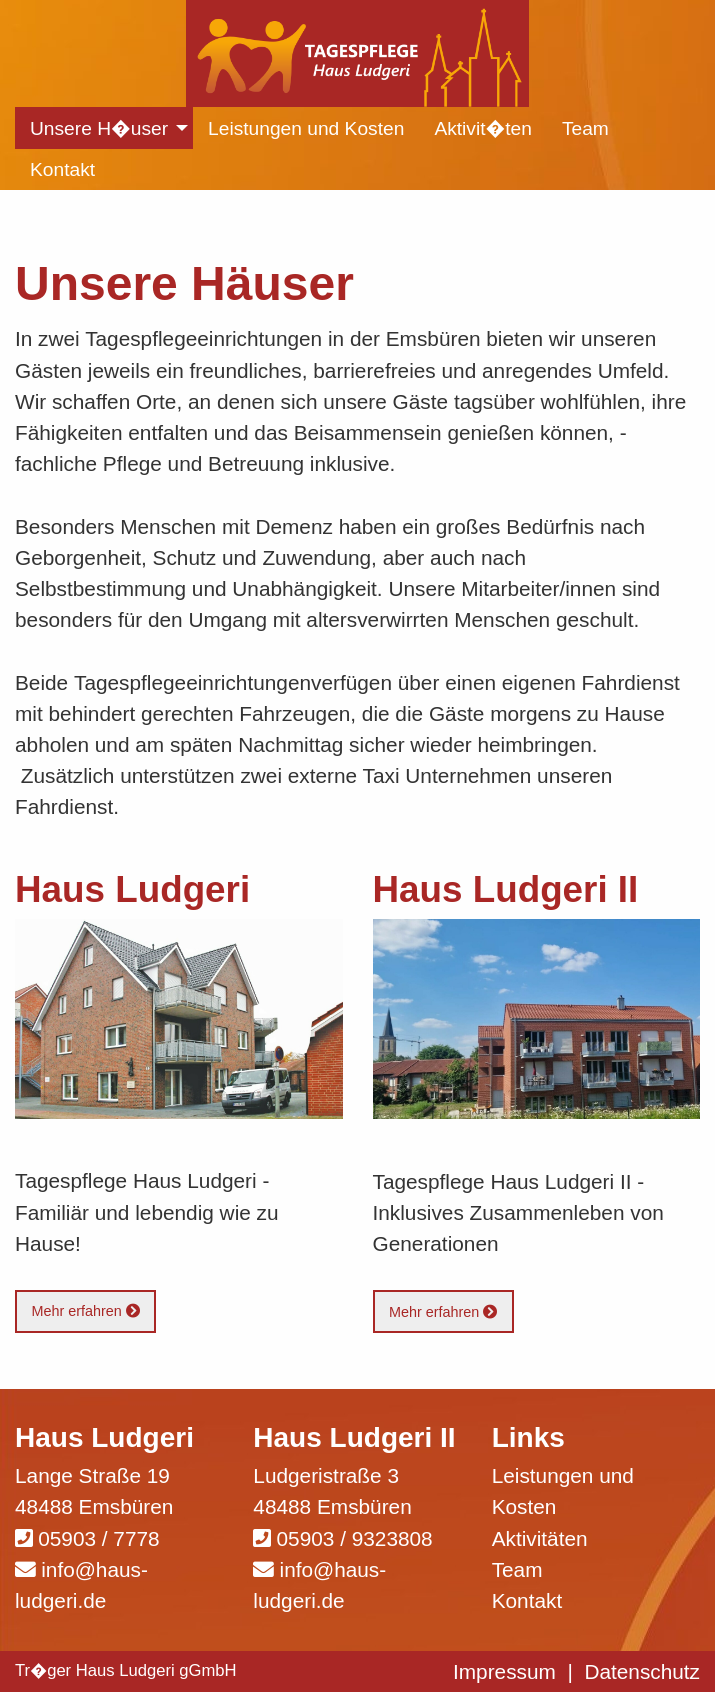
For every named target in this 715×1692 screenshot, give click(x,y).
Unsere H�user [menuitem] (99, 128)
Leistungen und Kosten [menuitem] (306, 128)
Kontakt (527, 1600)
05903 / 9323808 (355, 1538)
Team (517, 1569)
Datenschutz (642, 1671)
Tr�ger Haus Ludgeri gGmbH (126, 1670)
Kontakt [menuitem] (62, 169)
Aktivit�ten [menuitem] (483, 128)
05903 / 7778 (98, 1538)
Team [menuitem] (585, 128)
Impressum (504, 1671)
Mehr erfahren (85, 1311)
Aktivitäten (540, 1538)
